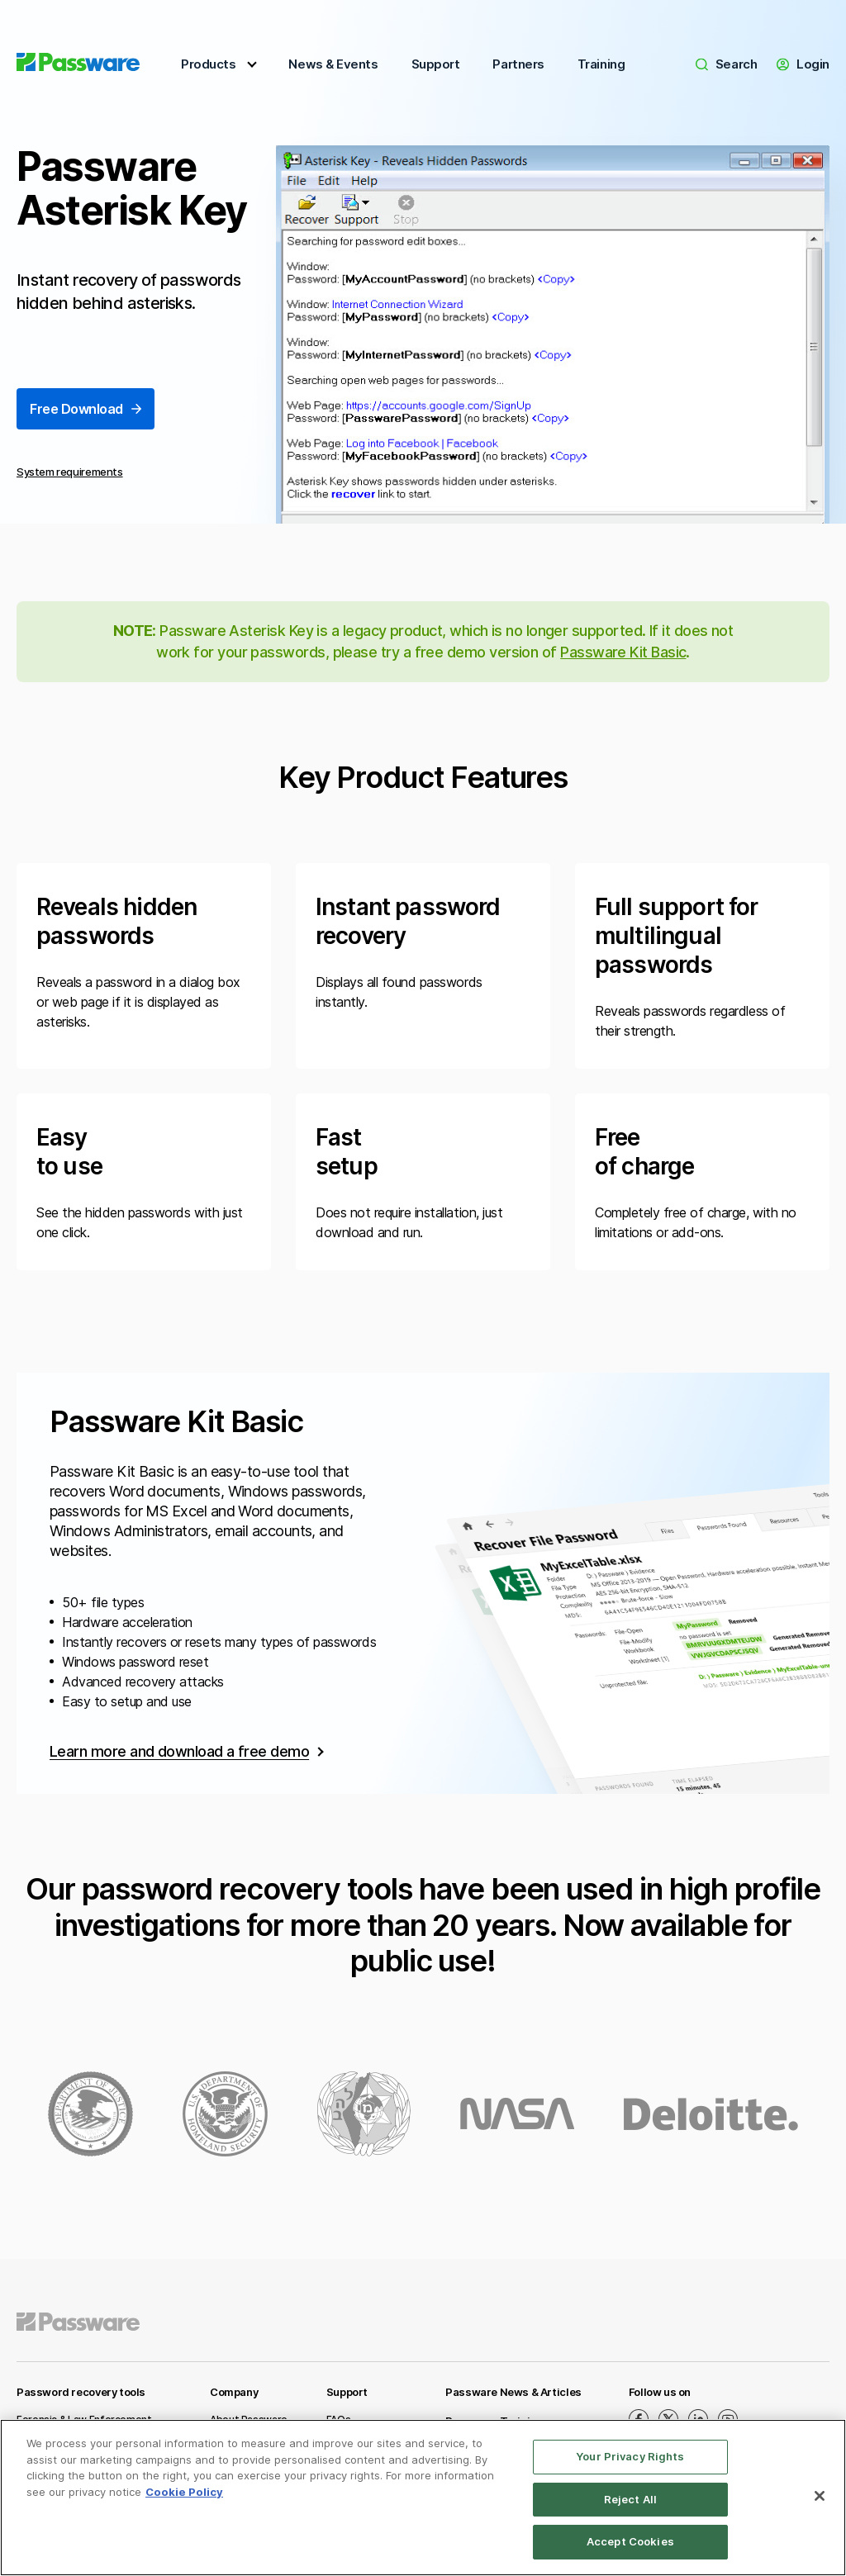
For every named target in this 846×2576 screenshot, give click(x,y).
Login (803, 64)
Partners (518, 64)
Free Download (85, 410)
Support (435, 64)
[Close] (819, 2496)
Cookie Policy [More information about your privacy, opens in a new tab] (184, 2491)
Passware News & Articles (513, 2391)
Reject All (630, 2499)
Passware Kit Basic (623, 652)
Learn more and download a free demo (179, 1751)
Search (726, 64)
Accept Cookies (630, 2541)
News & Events (333, 64)
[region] (423, 2497)
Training (601, 64)
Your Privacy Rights (630, 2456)
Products (208, 64)
